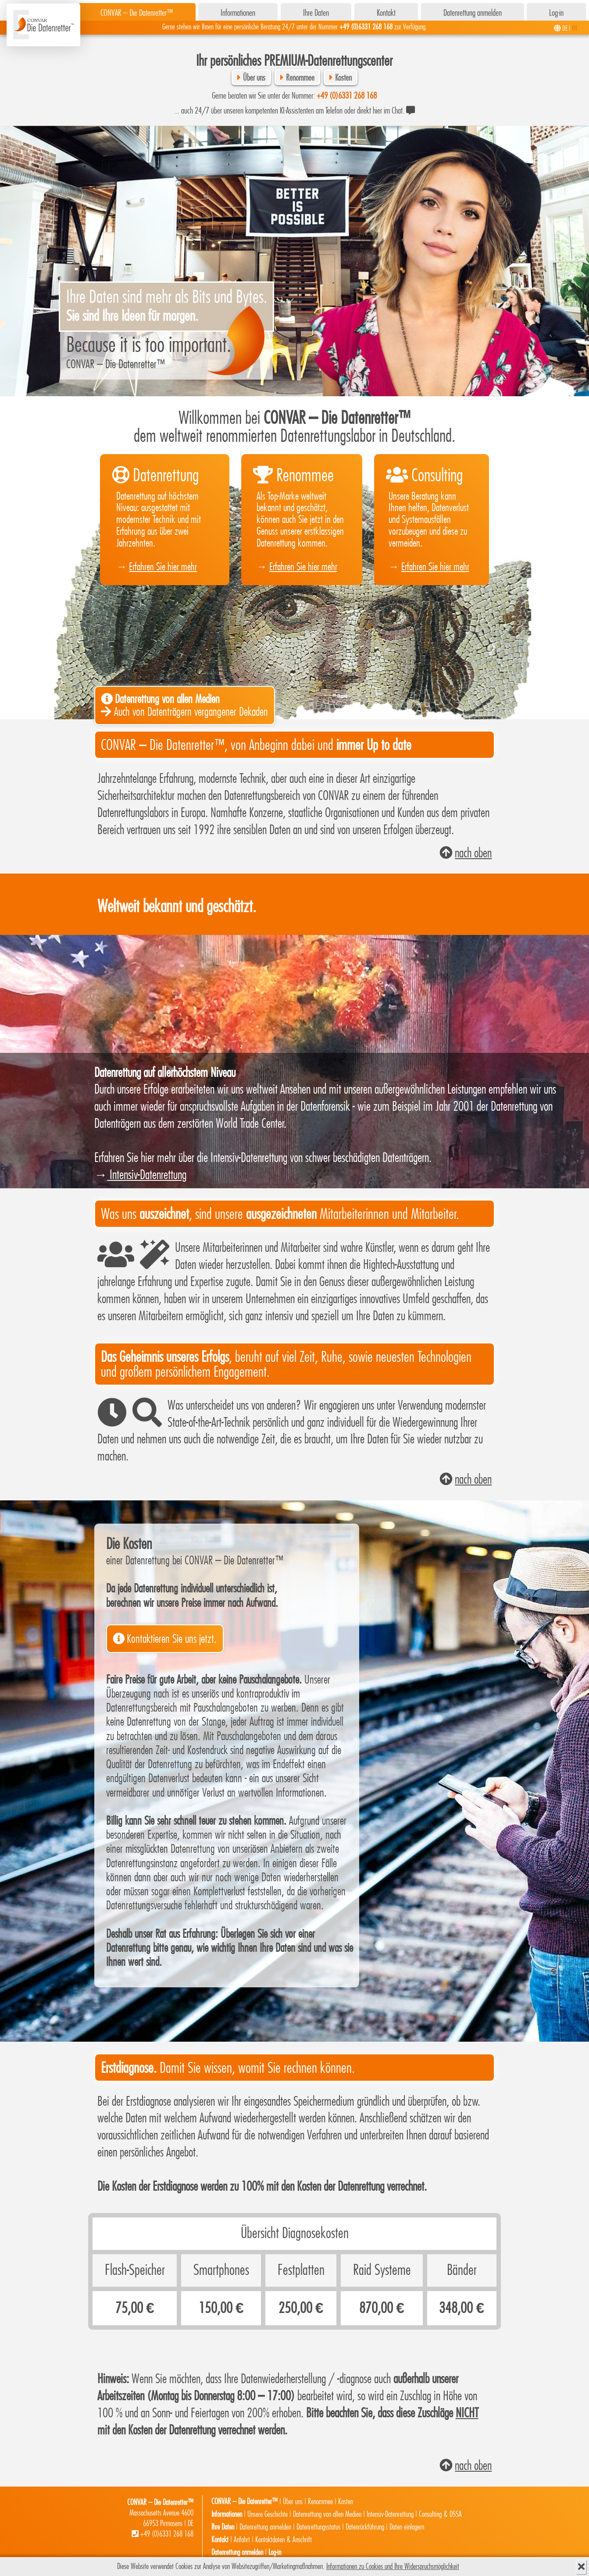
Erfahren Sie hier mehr (163, 566)
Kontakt (386, 13)
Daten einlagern (406, 2527)
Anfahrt (242, 2540)
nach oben (473, 853)
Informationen (238, 13)
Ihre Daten (316, 13)
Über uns (254, 78)
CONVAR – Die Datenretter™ (136, 13)
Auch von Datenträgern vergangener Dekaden (184, 705)
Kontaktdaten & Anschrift (283, 2540)
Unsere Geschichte (267, 2514)
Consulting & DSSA (440, 2514)
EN (574, 28)
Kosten (343, 78)
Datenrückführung (365, 2527)
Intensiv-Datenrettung (146, 1175)
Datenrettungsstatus (318, 2527)
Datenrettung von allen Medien (327, 2514)
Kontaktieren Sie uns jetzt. (172, 1639)
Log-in (556, 13)
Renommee (300, 78)
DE (565, 28)
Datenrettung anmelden (472, 13)
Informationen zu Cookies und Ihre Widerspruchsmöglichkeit (392, 2566)
